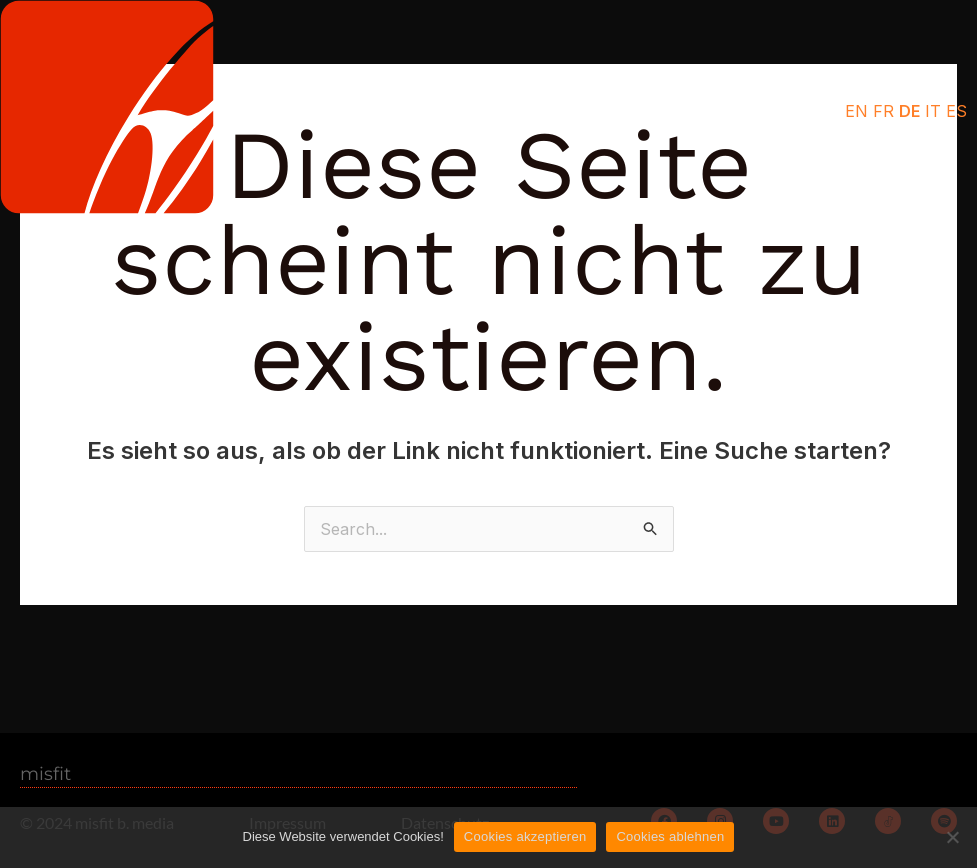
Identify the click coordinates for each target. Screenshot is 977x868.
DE (909, 111)
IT (933, 111)
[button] (737, 111)
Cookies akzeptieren (525, 836)
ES (956, 111)
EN (856, 111)
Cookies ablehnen (670, 836)
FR (883, 111)
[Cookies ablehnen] (952, 837)
